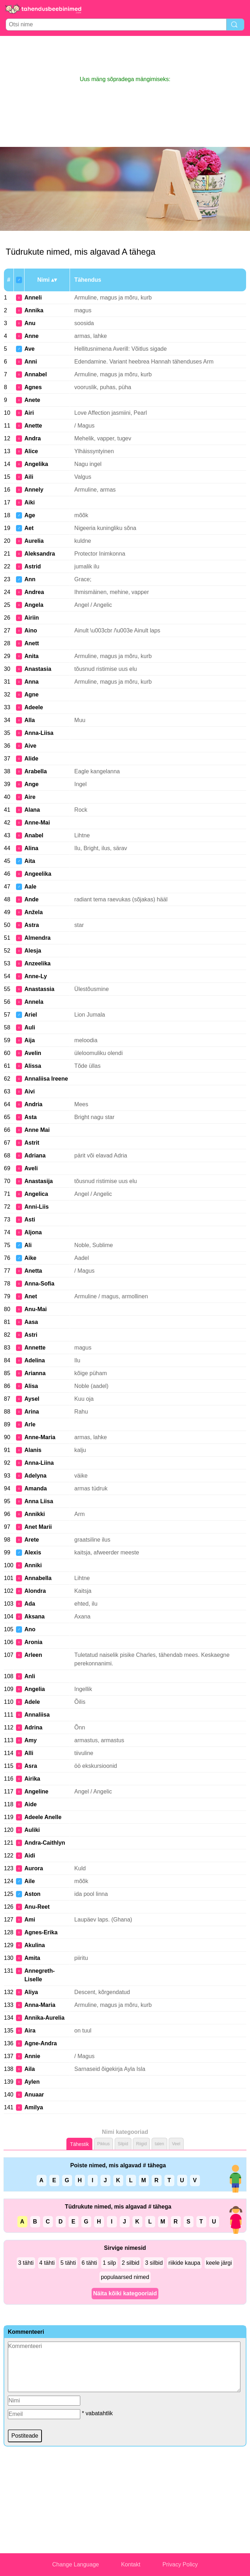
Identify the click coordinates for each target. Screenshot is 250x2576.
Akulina (35, 1945)
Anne (32, 336)
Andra (33, 438)
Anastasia (38, 669)
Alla (30, 720)
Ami (30, 1920)
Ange (32, 784)
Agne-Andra (41, 2043)
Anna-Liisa (39, 733)
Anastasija (39, 1181)
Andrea (34, 592)
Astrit (32, 1143)
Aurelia (34, 541)
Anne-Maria (40, 1437)
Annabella (38, 1578)
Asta (31, 1117)
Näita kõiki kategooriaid (125, 2293)
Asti (30, 1220)
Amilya (34, 2107)
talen (159, 2143)
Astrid (33, 566)
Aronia (34, 1642)
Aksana (35, 1616)
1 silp (109, 2263)
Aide (31, 1804)
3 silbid (154, 2263)
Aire (30, 797)
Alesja (33, 951)
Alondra (35, 1591)
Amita (32, 1958)
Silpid (123, 2143)
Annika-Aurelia (45, 2018)
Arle (30, 1424)
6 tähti (89, 2263)
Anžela (34, 912)
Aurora (34, 1868)
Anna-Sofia (39, 1284)
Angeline (37, 1791)
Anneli (33, 298)
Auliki (32, 1830)
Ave (30, 349)
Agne (32, 694)
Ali (28, 1245)
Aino (31, 630)
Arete (32, 1540)
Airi (29, 413)
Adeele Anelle (43, 1817)
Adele (32, 1702)
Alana (32, 810)
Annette (35, 1348)
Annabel (36, 374)
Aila (30, 2069)
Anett (32, 643)
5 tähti (68, 2263)
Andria (34, 1104)
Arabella (36, 771)
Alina (31, 848)
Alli (29, 1753)
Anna (32, 682)
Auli (30, 1027)
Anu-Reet (37, 1907)
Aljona (33, 1232)
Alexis (33, 1552)
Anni (31, 362)
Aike (31, 1258)
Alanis (33, 1450)
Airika (32, 1779)
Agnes (33, 387)
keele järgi (219, 2263)
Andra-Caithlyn (45, 1843)
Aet (29, 528)
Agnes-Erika (41, 1932)
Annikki (35, 1514)
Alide (31, 759)
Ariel (31, 1015)
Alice (31, 451)
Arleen (33, 1655)
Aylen (32, 2082)
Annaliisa (37, 1715)
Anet (31, 1296)
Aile (30, 1881)
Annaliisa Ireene (46, 1079)
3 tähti (26, 2263)
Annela (34, 1002)
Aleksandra (40, 554)
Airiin (32, 618)
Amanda (36, 1488)
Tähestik (79, 2144)
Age (30, 515)
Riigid (141, 2143)
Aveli (31, 1168)
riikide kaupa (184, 2263)
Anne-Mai (37, 823)
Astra (32, 925)
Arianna (35, 1373)
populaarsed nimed (125, 2277)
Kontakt (130, 2564)
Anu (30, 323)
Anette (33, 426)
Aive (31, 746)
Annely (34, 490)
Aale (31, 887)
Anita (32, 656)
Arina (32, 1412)
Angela (34, 605)
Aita (30, 861)
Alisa (31, 1386)
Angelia (35, 1689)
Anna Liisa (39, 1501)
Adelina (35, 1360)
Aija (30, 1040)
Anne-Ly (36, 976)
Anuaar (34, 2095)
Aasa (31, 1322)
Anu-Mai (36, 1309)
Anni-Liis (37, 1207)
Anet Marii (38, 1527)
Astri (31, 1335)
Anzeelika (38, 963)
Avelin (33, 1053)
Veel (176, 2143)
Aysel (32, 1399)
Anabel (34, 835)
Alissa (33, 1066)
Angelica (36, 1194)
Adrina (34, 1727)
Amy (31, 1740)
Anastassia (40, 989)
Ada (30, 1604)
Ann (30, 579)
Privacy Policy (180, 2564)
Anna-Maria (40, 2005)
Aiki (30, 502)
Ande (32, 899)
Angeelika (38, 874)
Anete (32, 400)
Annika (34, 310)
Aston (32, 1894)
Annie (32, 2056)
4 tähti (47, 2263)
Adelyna (36, 1476)
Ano (30, 1629)
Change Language (75, 2564)
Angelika (36, 464)
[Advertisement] (125, 55)
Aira (30, 2031)
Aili (29, 477)
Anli (30, 1676)
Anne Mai (37, 1130)
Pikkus (103, 2143)
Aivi (30, 1091)
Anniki (33, 1565)
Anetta (33, 1271)
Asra (31, 1766)
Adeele (34, 707)
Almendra (38, 938)
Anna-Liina (39, 1463)
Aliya (31, 1992)
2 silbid (131, 2263)
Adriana (35, 1155)
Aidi (30, 1856)
